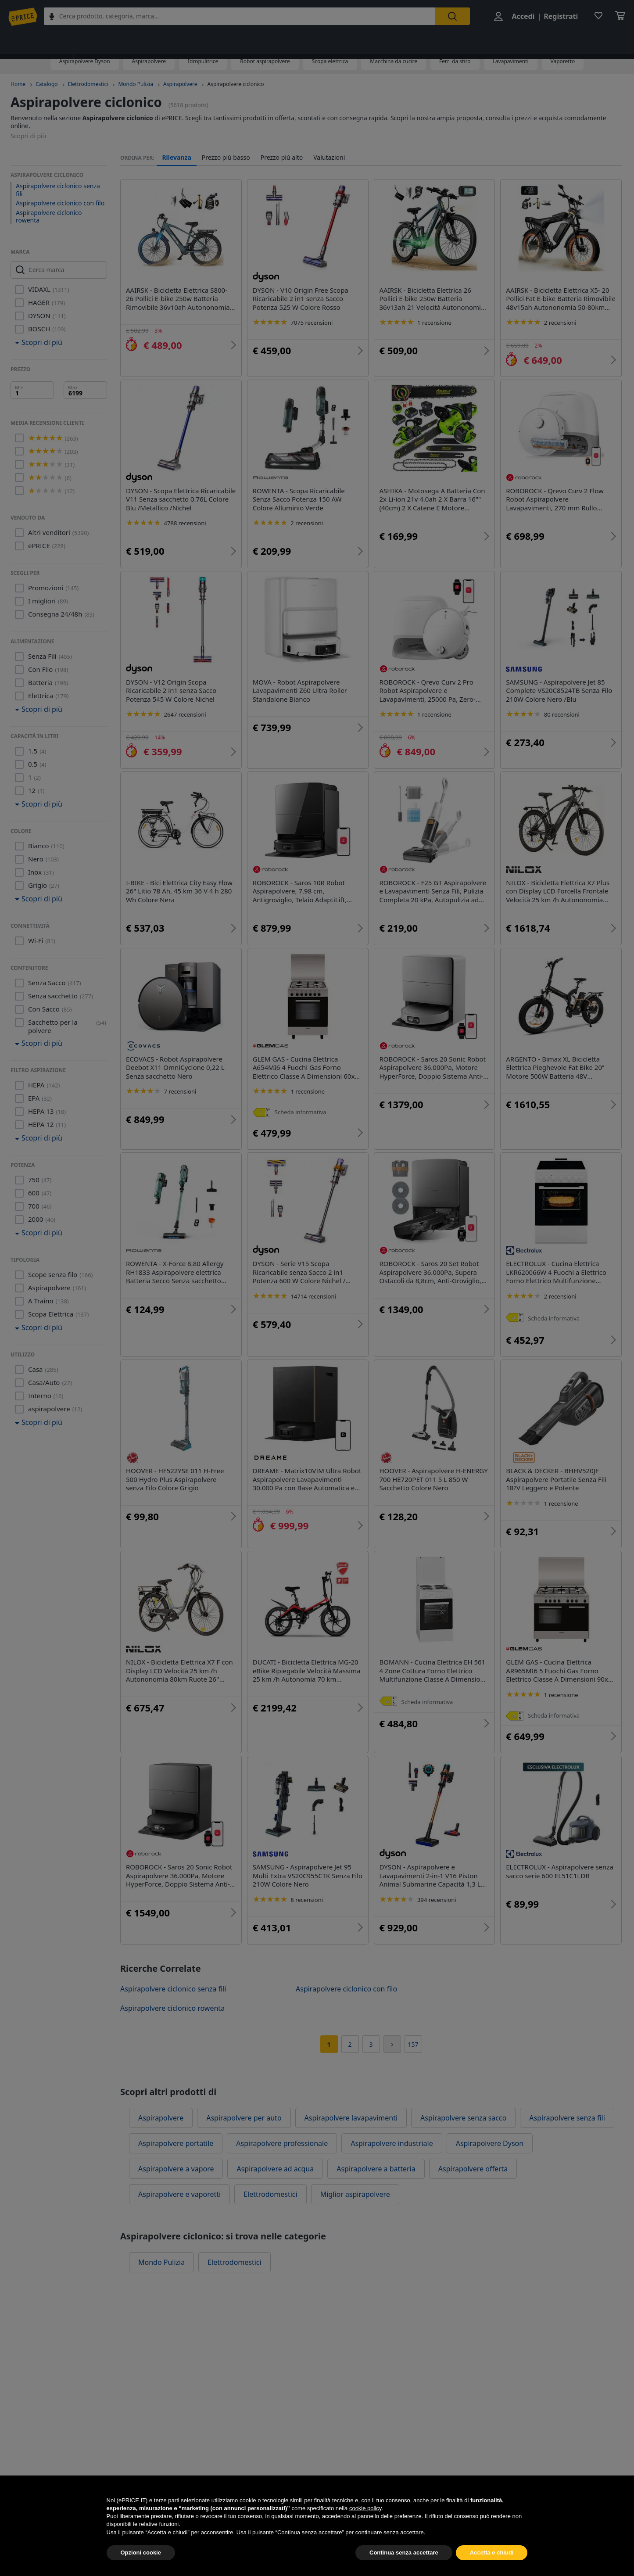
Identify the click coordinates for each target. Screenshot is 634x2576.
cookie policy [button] (365, 2526)
